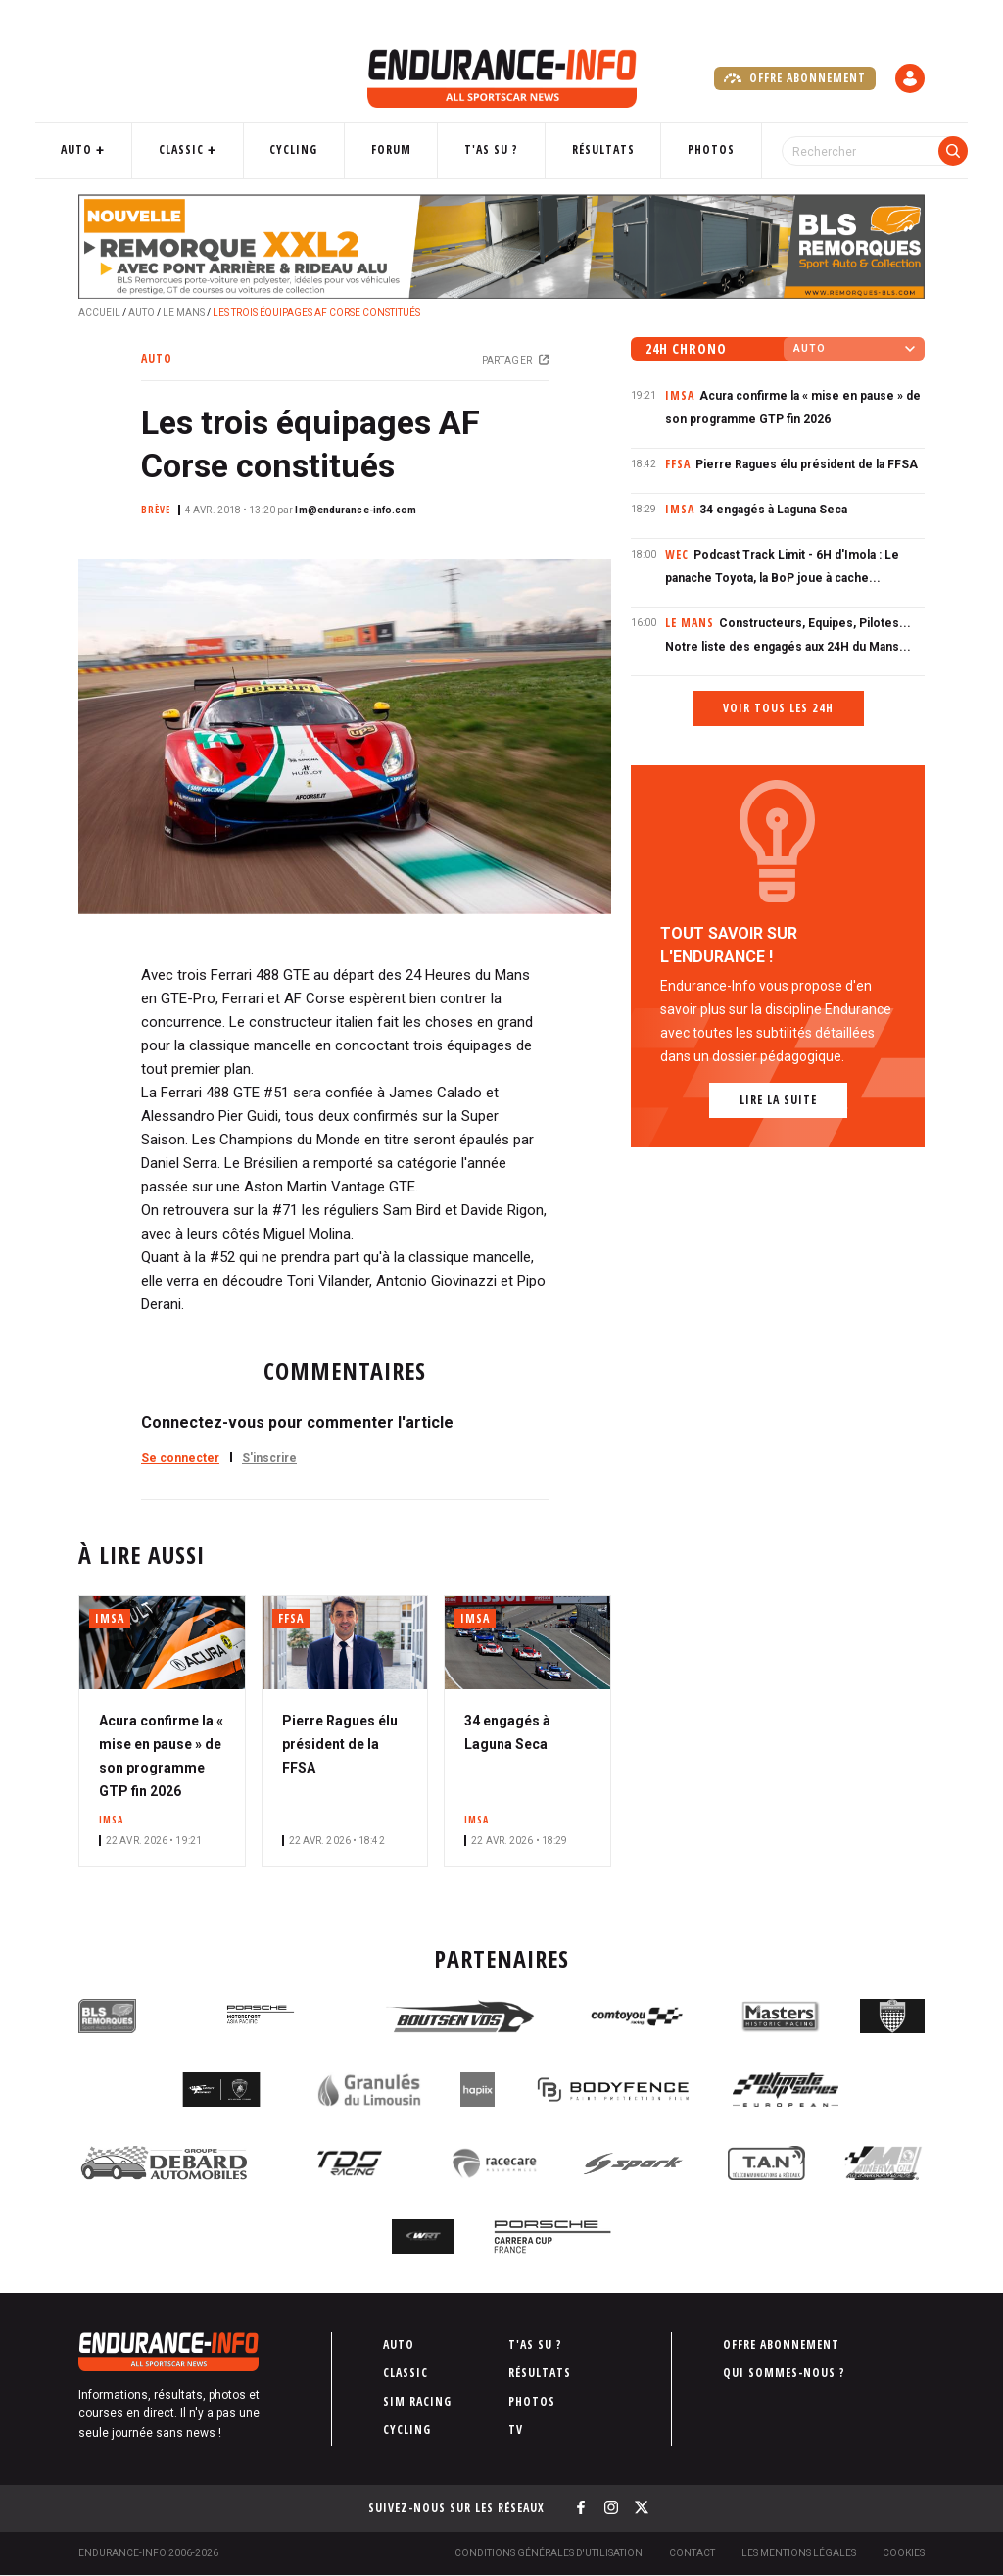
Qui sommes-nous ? (784, 2372)
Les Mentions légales (798, 2553)
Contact (692, 2553)
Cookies (904, 2553)
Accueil (99, 312)
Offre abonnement (795, 78)
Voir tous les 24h (778, 708)
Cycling (312, 149)
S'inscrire (269, 1458)
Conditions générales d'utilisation (548, 2553)
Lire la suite (778, 1100)
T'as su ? (490, 149)
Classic (209, 149)
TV (515, 2429)
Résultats (591, 149)
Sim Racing (417, 2401)
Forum (400, 149)
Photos (690, 149)
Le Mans (184, 312)
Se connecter (180, 1458)
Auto (115, 149)
